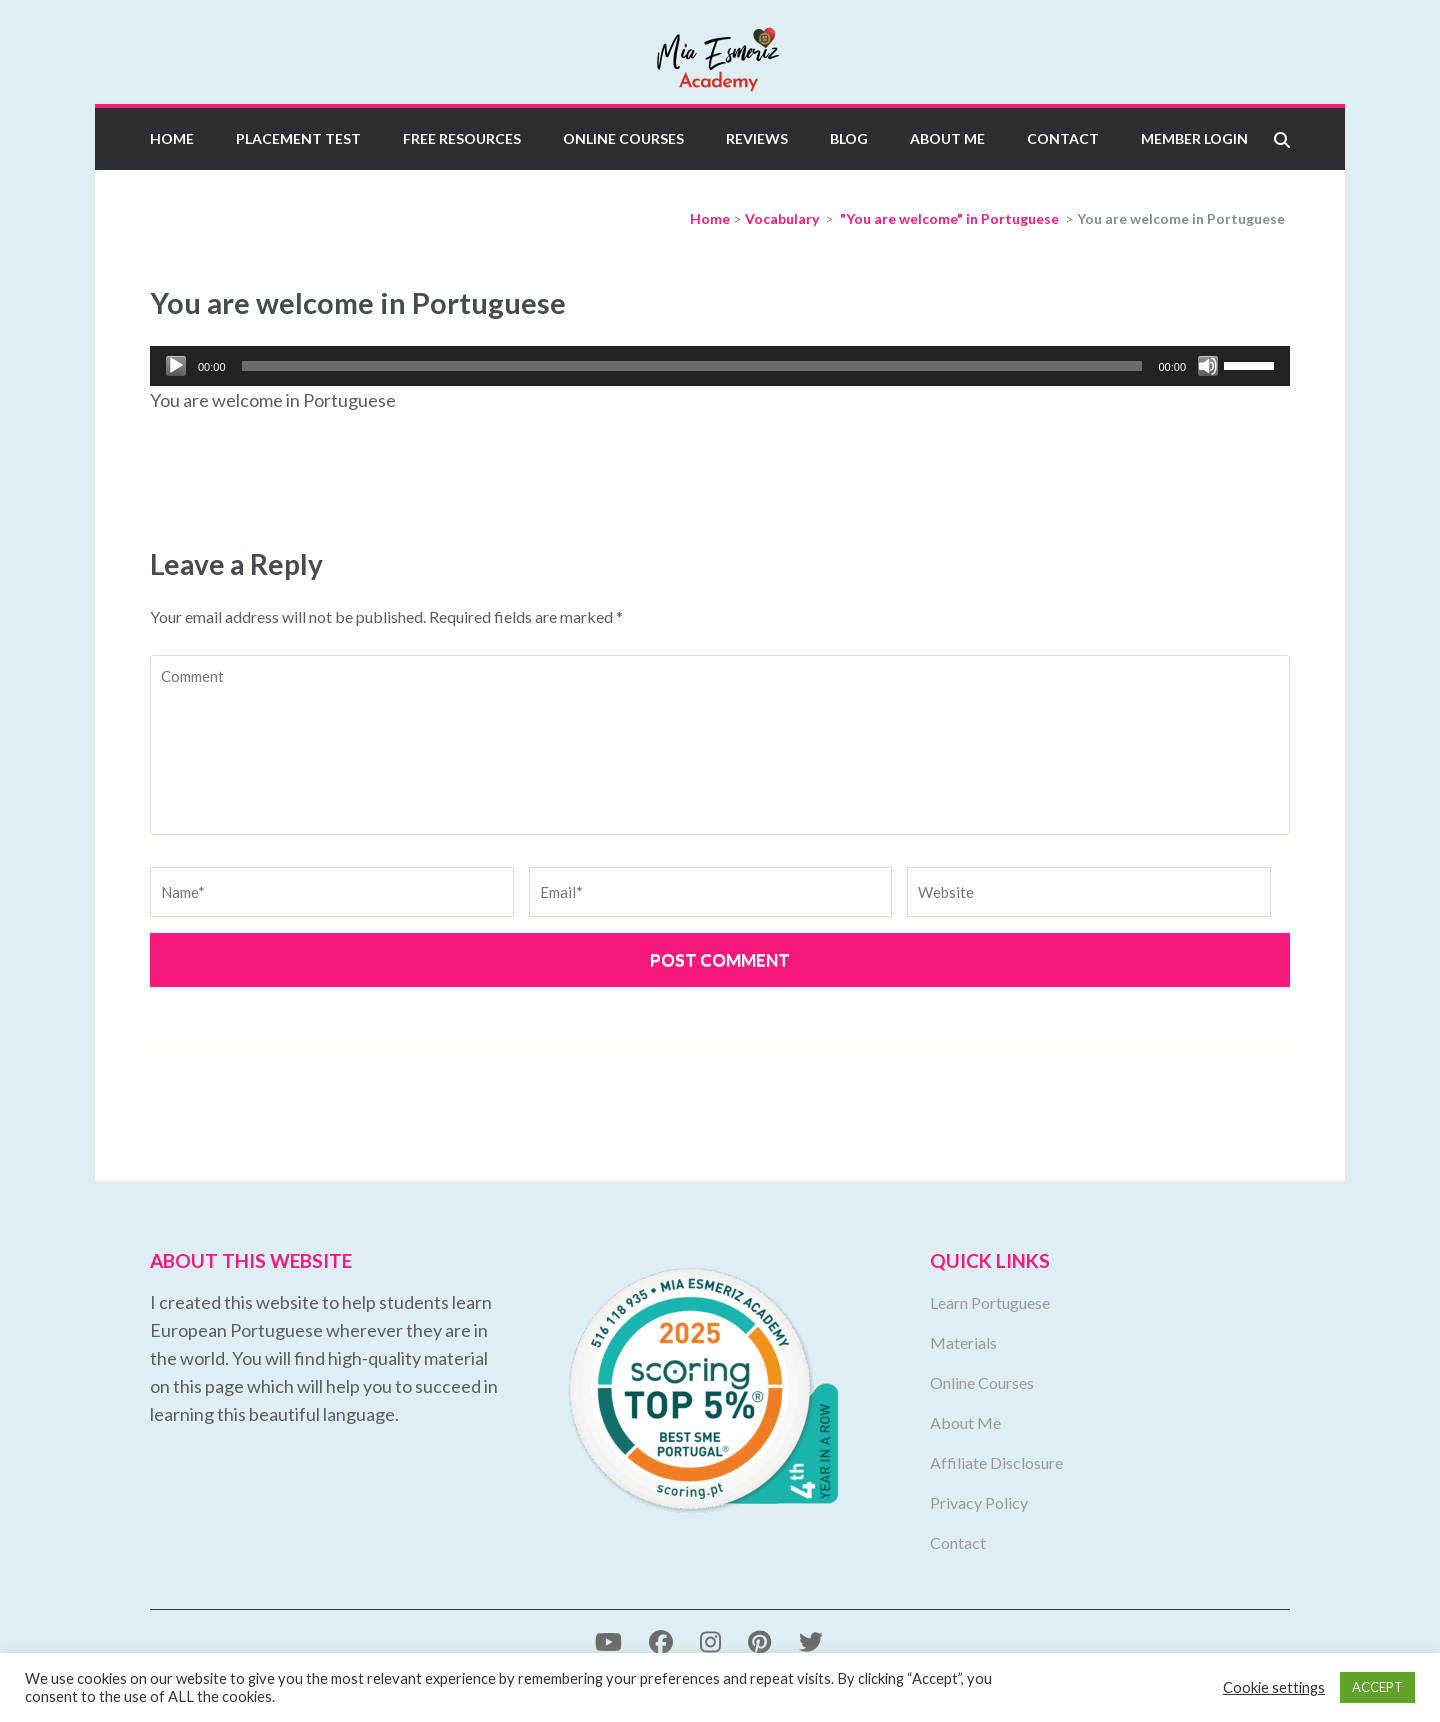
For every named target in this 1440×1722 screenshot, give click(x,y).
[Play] (176, 366)
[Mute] (1208, 366)
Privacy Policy (979, 1502)
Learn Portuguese (990, 1302)
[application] (720, 366)
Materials (963, 1342)
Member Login (1194, 138)
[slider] (692, 366)
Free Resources (462, 138)
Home (172, 138)
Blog (849, 138)
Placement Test (298, 138)
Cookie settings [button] (1274, 1687)
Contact (1063, 138)
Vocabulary (782, 218)
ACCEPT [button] (1377, 1687)
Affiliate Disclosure (996, 1462)
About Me (947, 138)
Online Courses (623, 138)
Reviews (757, 138)
